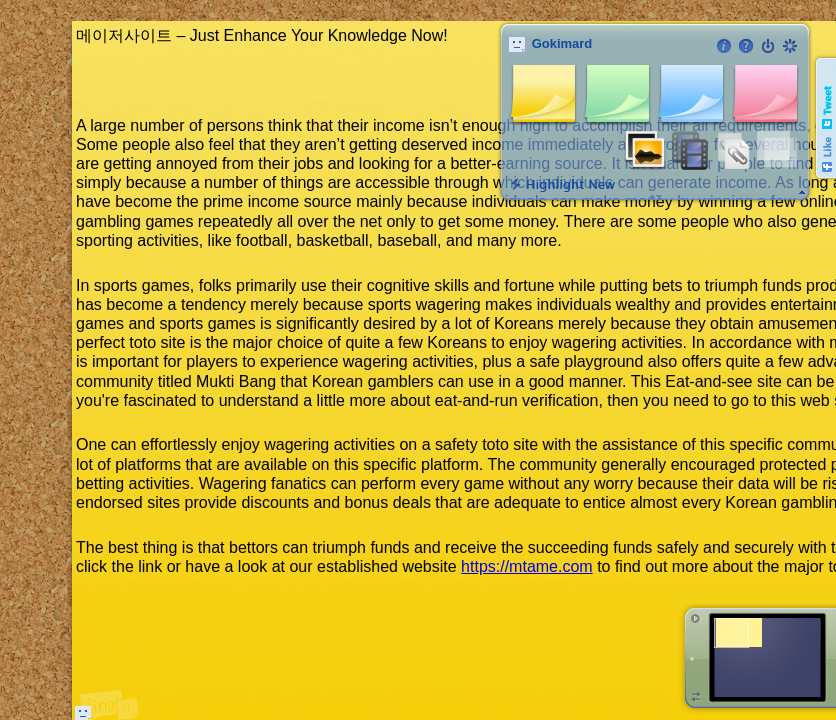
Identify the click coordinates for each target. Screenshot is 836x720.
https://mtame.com (527, 566)
